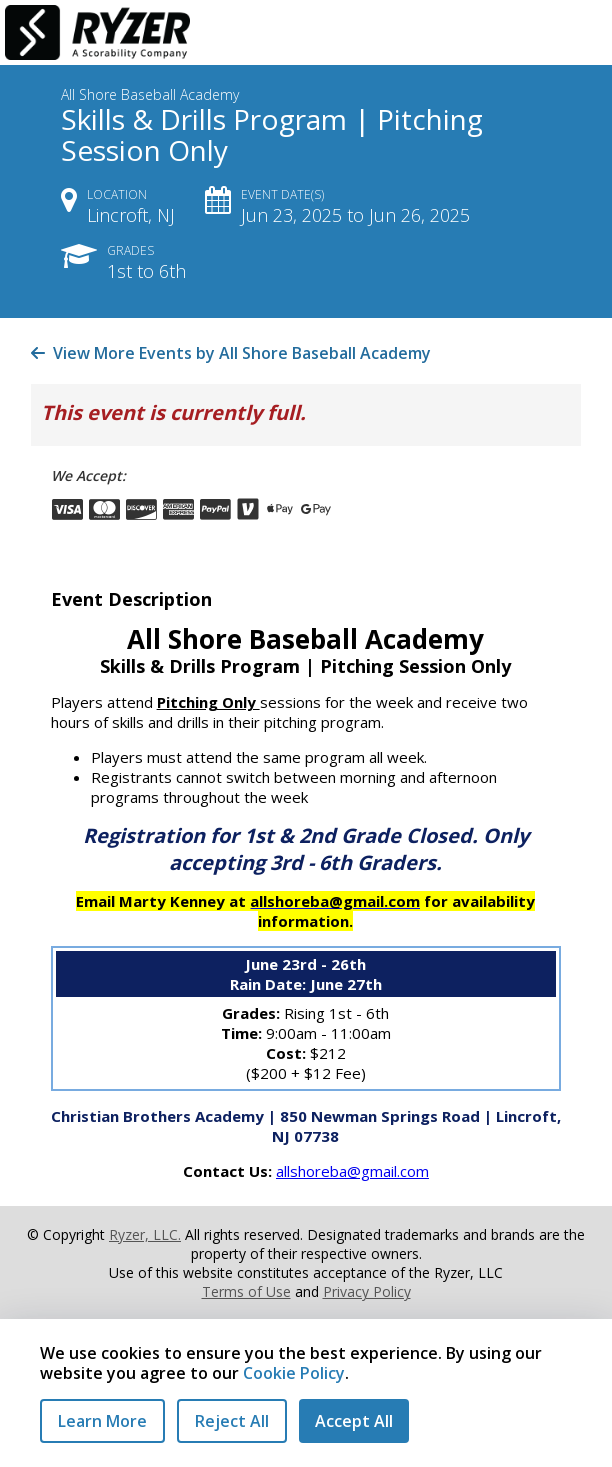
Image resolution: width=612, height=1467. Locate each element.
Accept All (354, 1421)
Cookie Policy (294, 1373)
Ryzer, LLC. (145, 1234)
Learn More (102, 1421)
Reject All (232, 1421)
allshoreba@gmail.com (352, 1171)
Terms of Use (246, 1291)
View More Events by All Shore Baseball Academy (231, 353)
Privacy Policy (367, 1291)
